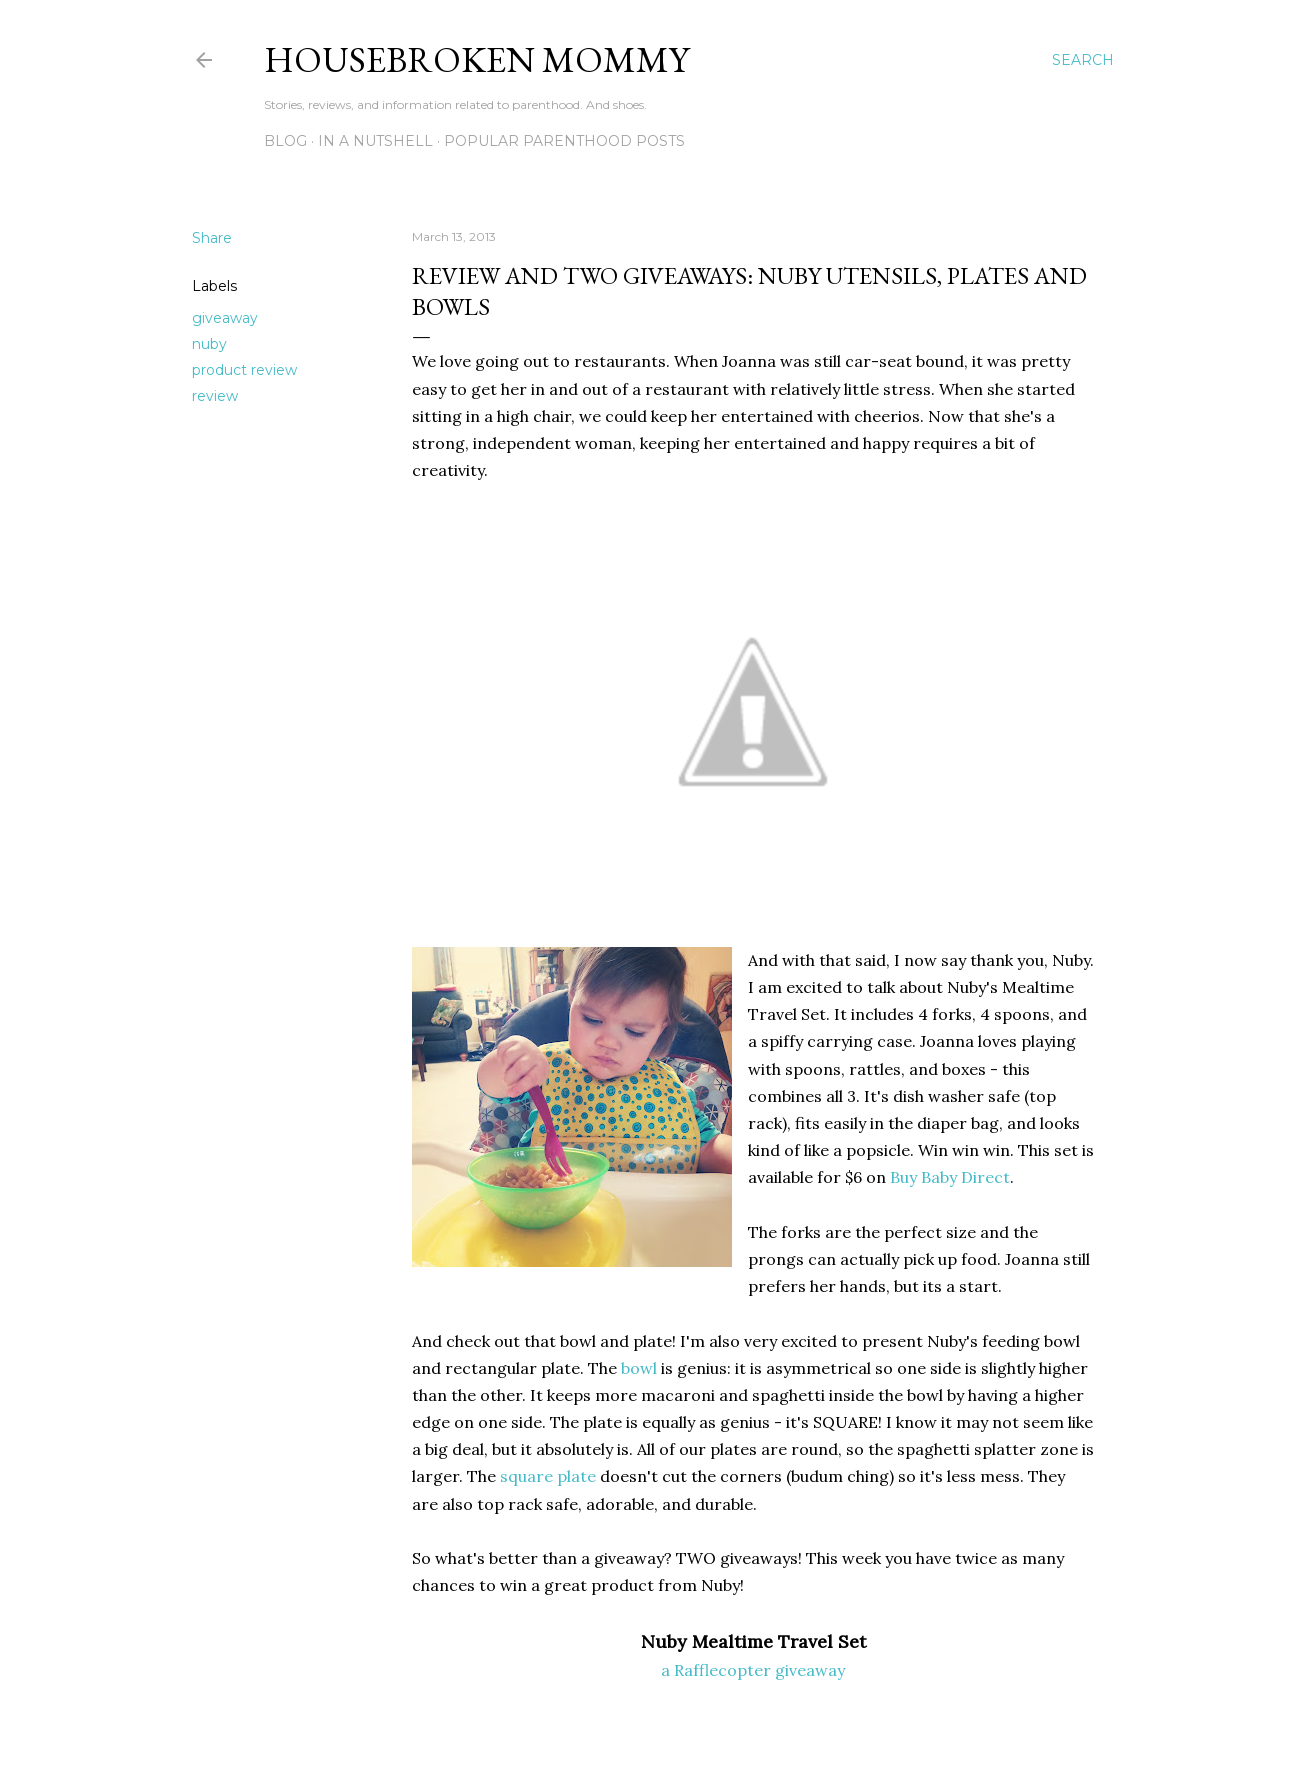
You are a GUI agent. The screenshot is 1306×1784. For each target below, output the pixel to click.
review (215, 396)
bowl (639, 1368)
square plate (548, 1476)
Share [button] (212, 238)
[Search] (1083, 60)
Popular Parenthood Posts (564, 141)
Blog (285, 141)
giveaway (225, 318)
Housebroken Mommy (476, 59)
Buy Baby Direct (950, 1177)
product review (244, 370)
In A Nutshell (375, 141)
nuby (209, 344)
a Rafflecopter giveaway (753, 1670)
